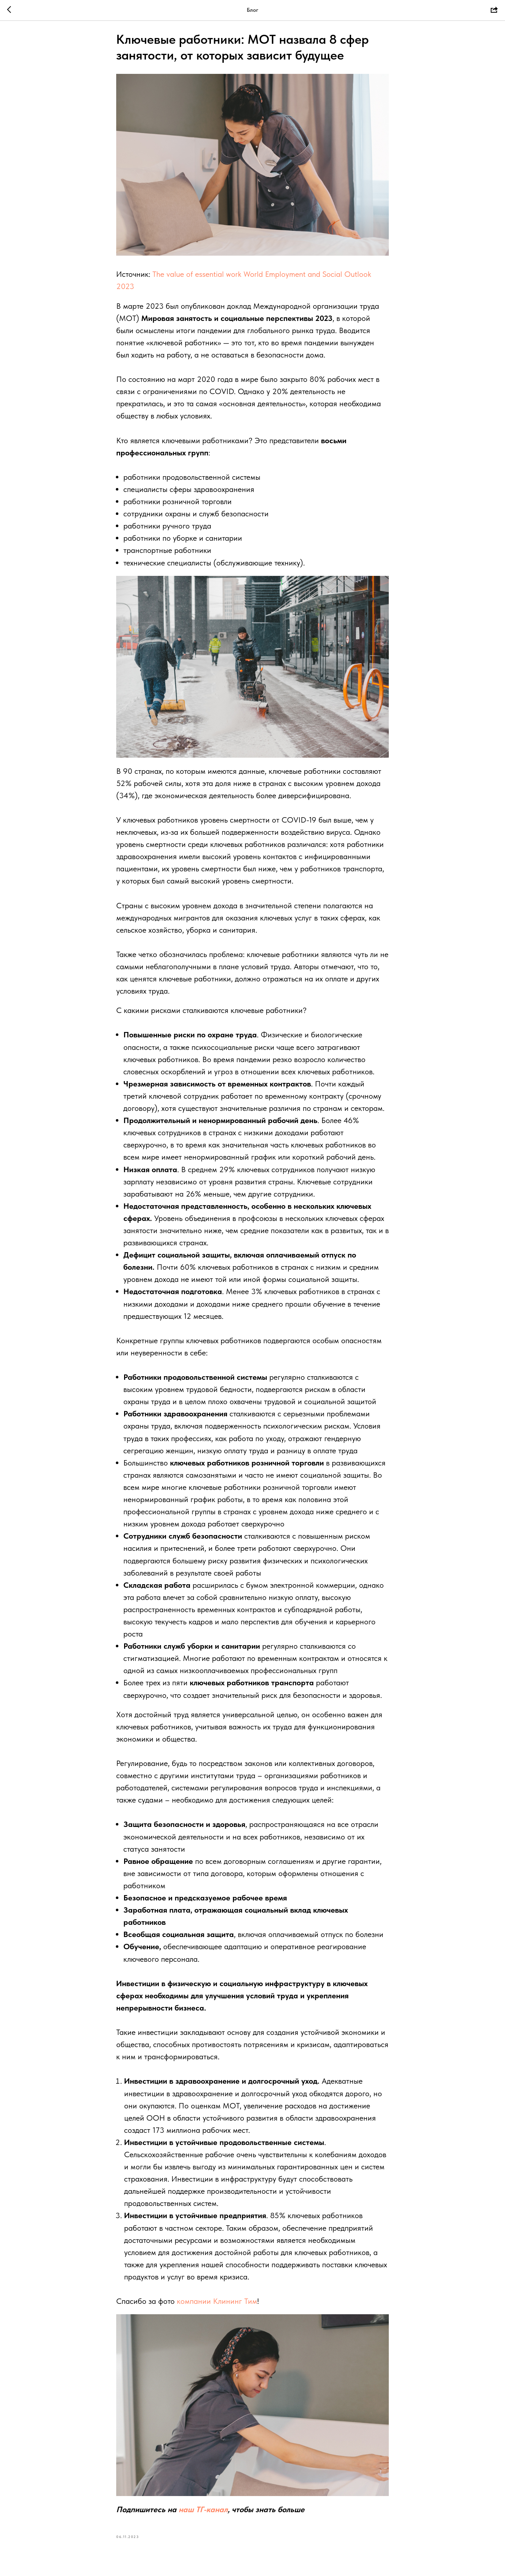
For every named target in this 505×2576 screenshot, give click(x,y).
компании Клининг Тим (217, 2303)
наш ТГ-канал (203, 2511)
